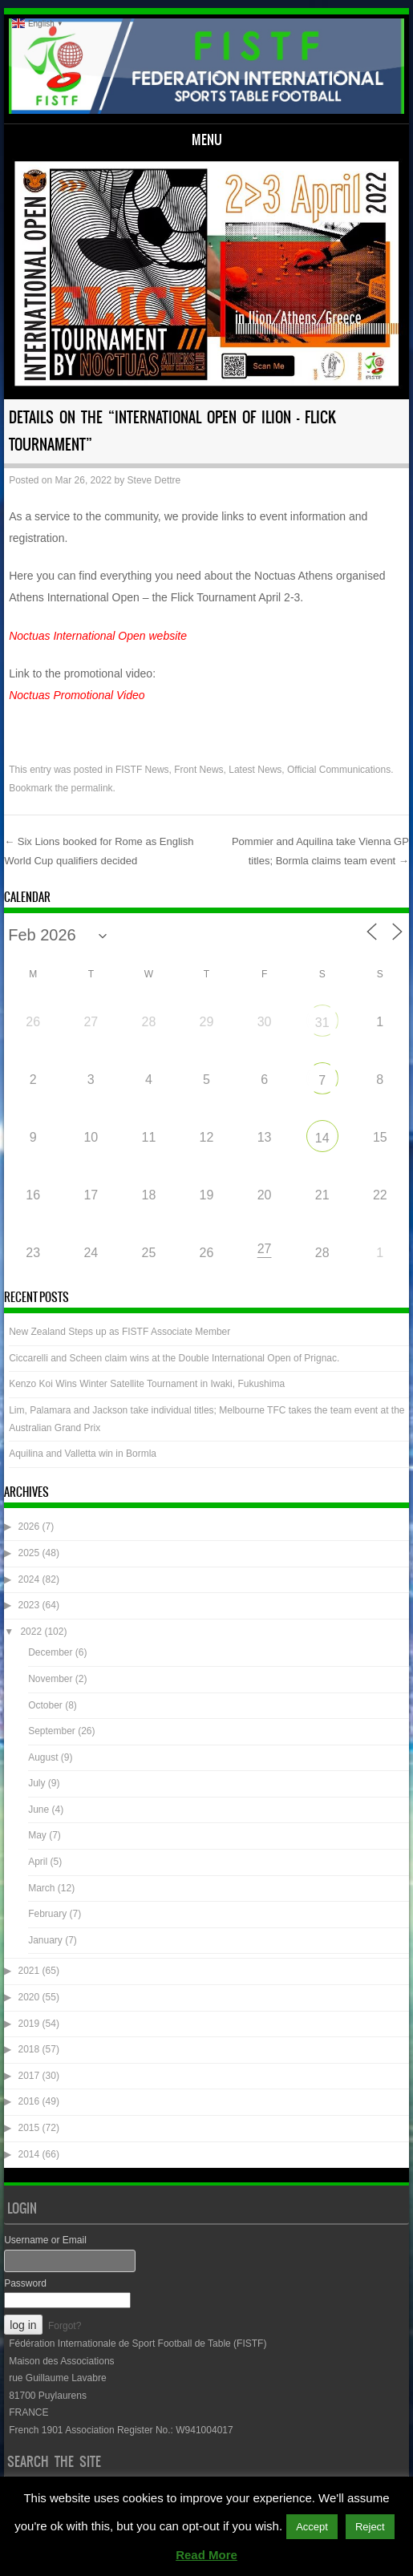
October (45, 1705)
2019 (29, 2023)
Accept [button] (312, 2527)
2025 (29, 1553)
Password (25, 2283)
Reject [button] (370, 2527)
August (43, 1757)
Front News (198, 769)
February (47, 1913)
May (37, 1835)
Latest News (255, 769)
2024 (29, 1579)
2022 (31, 1631)
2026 (29, 1526)
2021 (29, 1970)
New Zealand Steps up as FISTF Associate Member (119, 1331)
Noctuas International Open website (98, 635)
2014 (29, 2154)
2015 (29, 2127)
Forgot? (64, 2325)
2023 (29, 1605)
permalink (92, 788)
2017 (29, 2075)
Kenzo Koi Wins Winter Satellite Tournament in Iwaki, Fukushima (147, 1383)
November (50, 1678)
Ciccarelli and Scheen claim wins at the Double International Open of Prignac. (174, 1358)
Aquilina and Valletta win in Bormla (82, 1453)
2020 (29, 1997)
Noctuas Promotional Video (76, 695)
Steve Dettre (154, 480)
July (36, 1783)
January (45, 1940)
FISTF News (142, 769)
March (41, 1888)
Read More (206, 2555)
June (38, 1809)
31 (322, 1022)
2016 (29, 2101)
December (50, 1652)
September (51, 1731)
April (37, 1861)
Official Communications (339, 769)
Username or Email (45, 2240)
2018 (29, 2049)
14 (322, 1138)
